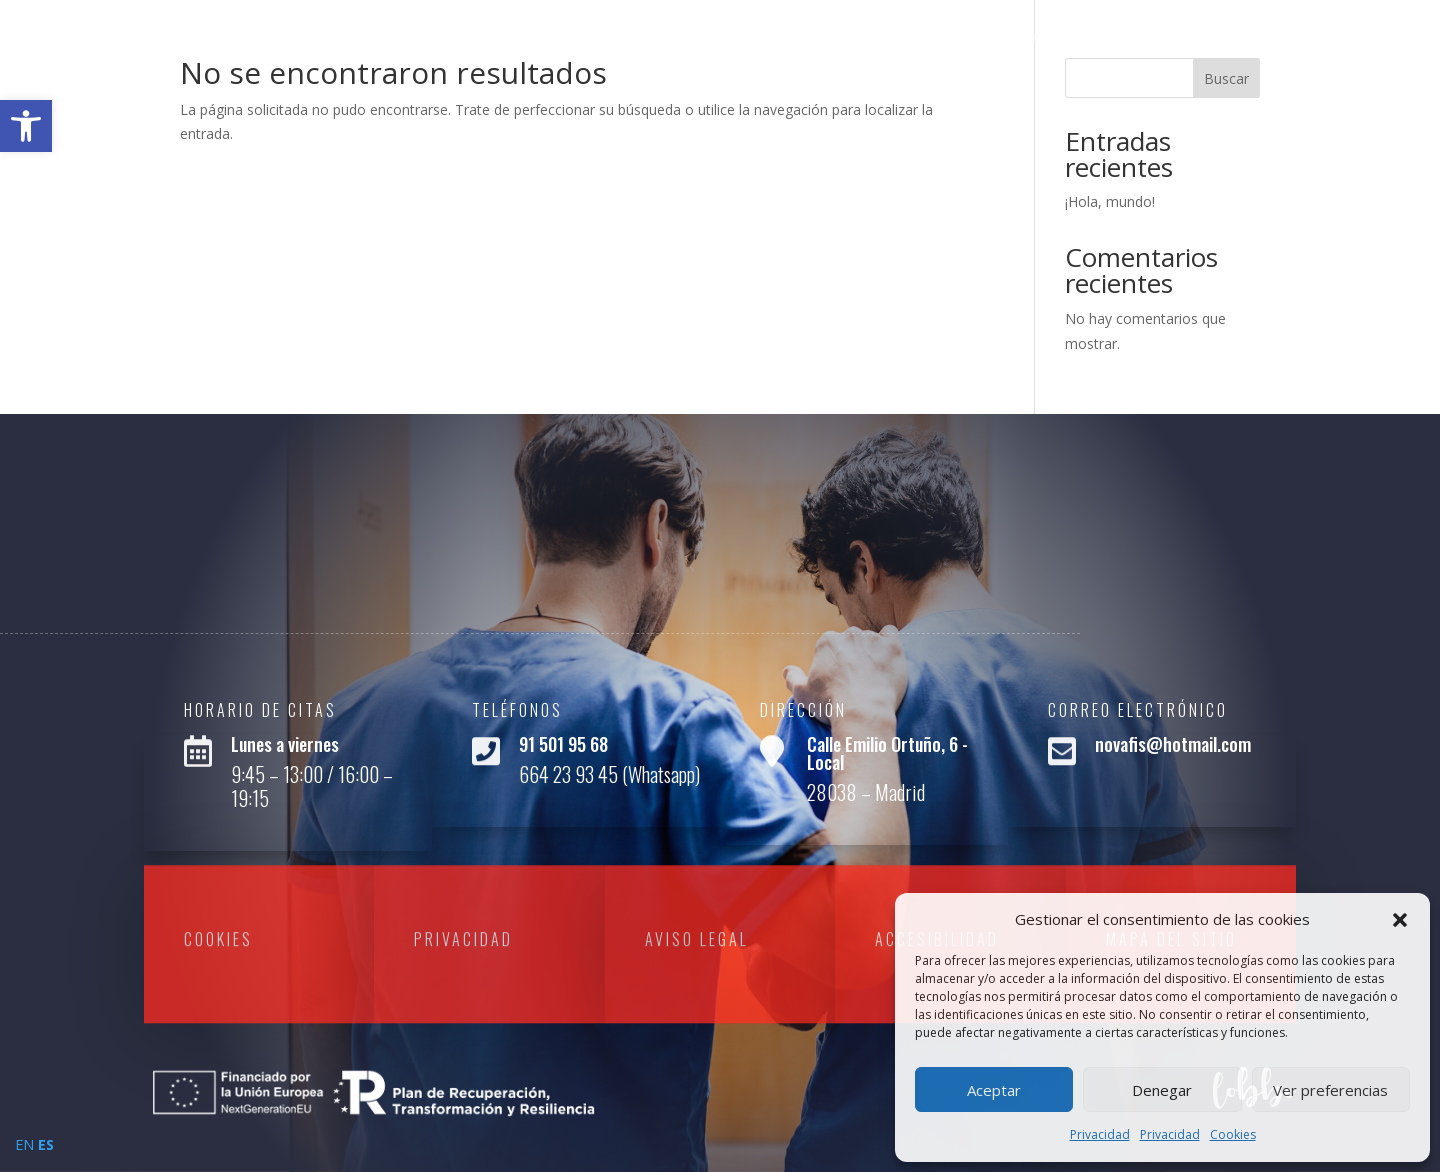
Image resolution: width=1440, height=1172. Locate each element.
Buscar (1226, 78)
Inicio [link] (1010, 38)
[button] (1400, 920)
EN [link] (24, 1144)
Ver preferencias (1330, 1090)
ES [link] (46, 1144)
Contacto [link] (1355, 38)
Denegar (1162, 1090)
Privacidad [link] (1100, 1134)
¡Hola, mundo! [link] (1110, 201)
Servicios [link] (1249, 38)
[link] (26, 126)
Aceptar (994, 1090)
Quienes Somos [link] (1121, 38)
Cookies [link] (1233, 1134)
